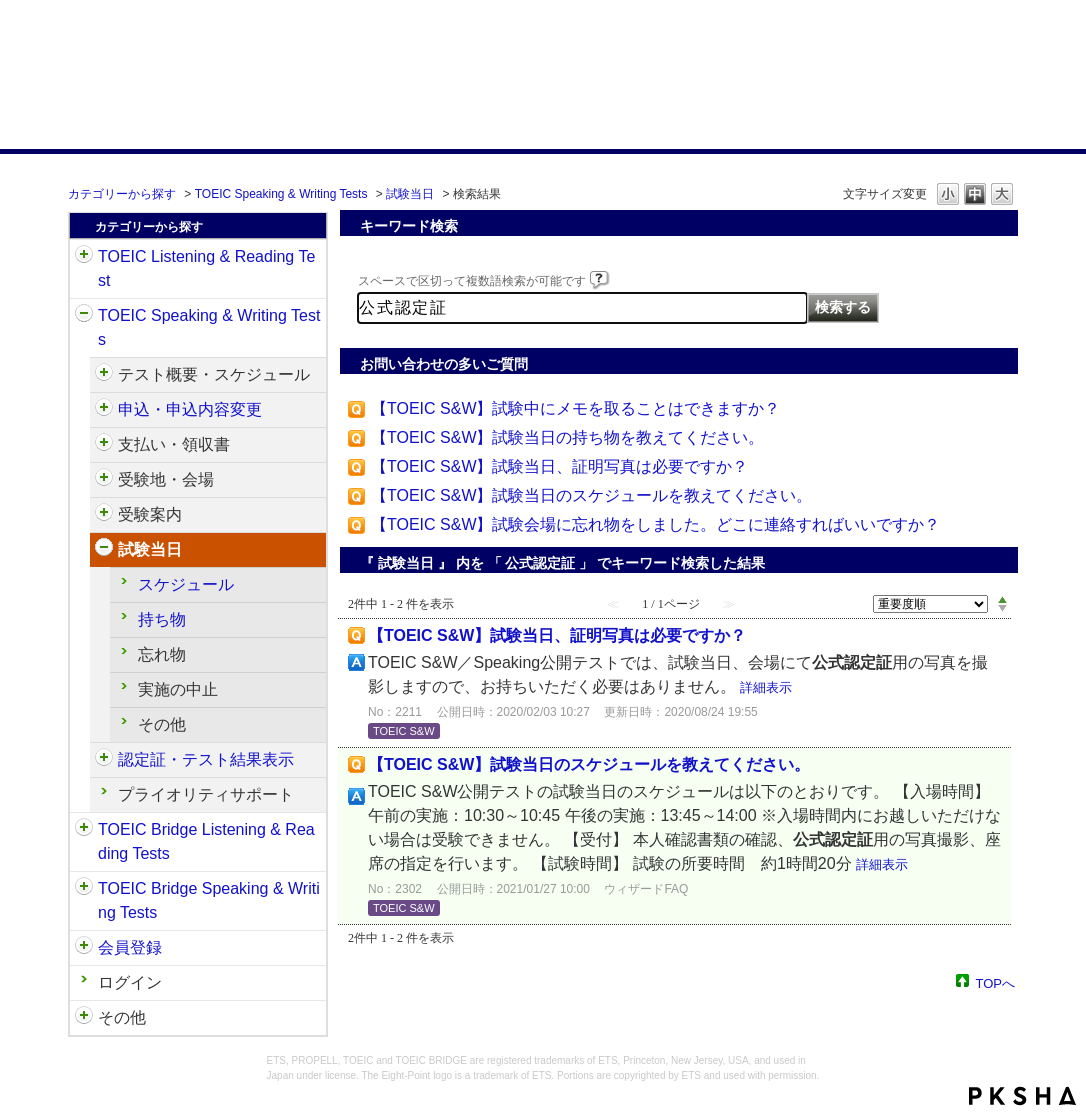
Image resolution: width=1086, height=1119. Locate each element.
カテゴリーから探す (122, 194)
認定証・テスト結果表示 (206, 759)
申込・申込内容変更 (190, 409)
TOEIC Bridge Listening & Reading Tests (206, 841)
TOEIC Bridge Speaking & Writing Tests (209, 900)
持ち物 (162, 619)
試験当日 (410, 194)
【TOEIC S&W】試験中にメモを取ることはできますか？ (576, 408)
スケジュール (186, 584)
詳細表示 (766, 687)
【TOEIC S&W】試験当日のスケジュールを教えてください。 (592, 495)
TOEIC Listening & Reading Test (206, 268)
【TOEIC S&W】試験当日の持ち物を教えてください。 (568, 437)
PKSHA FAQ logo (1022, 1096)
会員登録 (130, 947)
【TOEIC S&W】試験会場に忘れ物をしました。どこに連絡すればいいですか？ (656, 524)
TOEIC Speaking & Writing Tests (281, 194)
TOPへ (996, 982)
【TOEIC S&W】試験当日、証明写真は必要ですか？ (560, 466)
